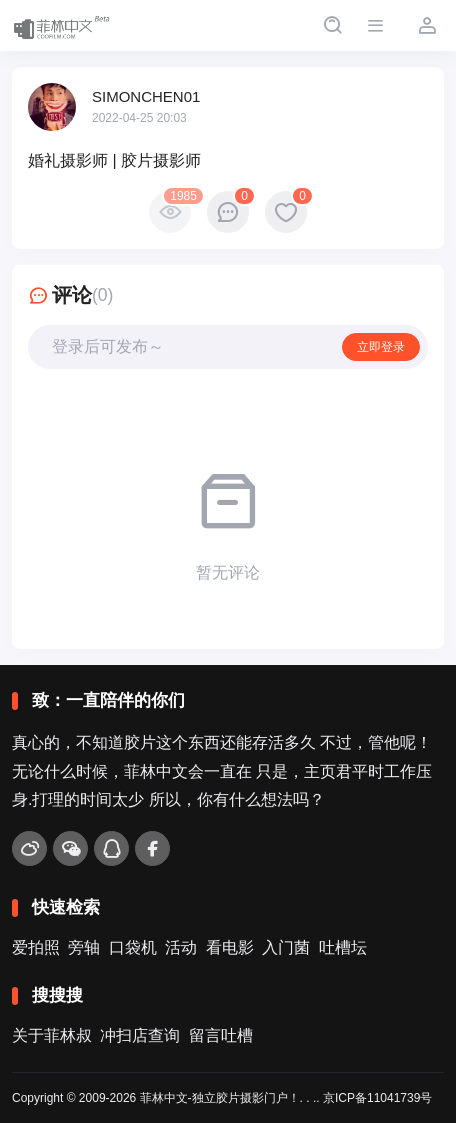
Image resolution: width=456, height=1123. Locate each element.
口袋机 (133, 947)
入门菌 (286, 947)
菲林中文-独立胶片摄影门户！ (220, 1098)
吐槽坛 (343, 947)
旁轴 (84, 947)
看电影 (230, 947)
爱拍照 (36, 947)
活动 (181, 947)
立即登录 (381, 347)
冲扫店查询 (140, 1035)
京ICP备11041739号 (377, 1098)
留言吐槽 (221, 1035)
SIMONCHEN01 (146, 96)
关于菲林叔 (52, 1035)
